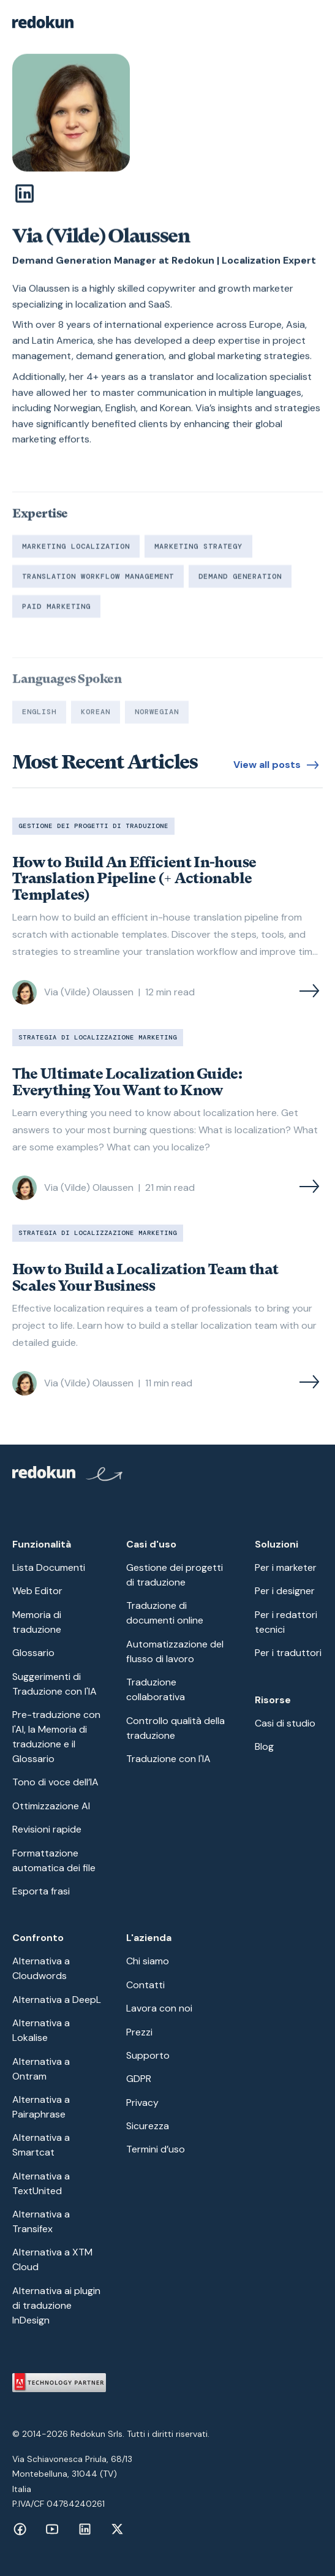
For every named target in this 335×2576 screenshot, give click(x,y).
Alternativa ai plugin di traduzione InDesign (56, 2305)
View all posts (267, 764)
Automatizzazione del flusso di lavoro (175, 1651)
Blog (264, 1746)
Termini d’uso (155, 2149)
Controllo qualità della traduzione (175, 1728)
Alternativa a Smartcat (41, 2145)
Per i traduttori (288, 1652)
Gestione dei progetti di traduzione (174, 1575)
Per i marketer (286, 1567)
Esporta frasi (41, 1891)
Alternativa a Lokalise (41, 2030)
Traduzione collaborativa (155, 1689)
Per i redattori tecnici (286, 1622)
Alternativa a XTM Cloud (52, 2259)
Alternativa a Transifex (41, 2221)
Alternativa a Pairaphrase (41, 2107)
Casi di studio (285, 1723)
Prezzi (139, 2032)
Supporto (148, 2055)
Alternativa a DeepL (56, 1999)
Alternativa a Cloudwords (41, 1968)
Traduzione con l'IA (168, 1758)
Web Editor (37, 1590)
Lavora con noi (159, 2008)
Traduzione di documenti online (164, 1613)
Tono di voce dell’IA (55, 1782)
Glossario (33, 1652)
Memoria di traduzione (36, 1622)
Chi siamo (147, 1961)
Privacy (142, 2102)
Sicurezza (147, 2125)
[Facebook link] (20, 2529)
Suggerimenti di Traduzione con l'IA (54, 1684)
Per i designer (285, 1590)
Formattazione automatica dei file (54, 1860)
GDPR (138, 2078)
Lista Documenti (48, 1567)
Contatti (145, 1984)
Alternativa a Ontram (41, 2069)
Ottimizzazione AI (51, 1805)
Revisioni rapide (46, 1829)
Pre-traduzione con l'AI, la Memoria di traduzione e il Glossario (56, 1736)
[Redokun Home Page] (68, 1475)
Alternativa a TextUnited (41, 2183)
